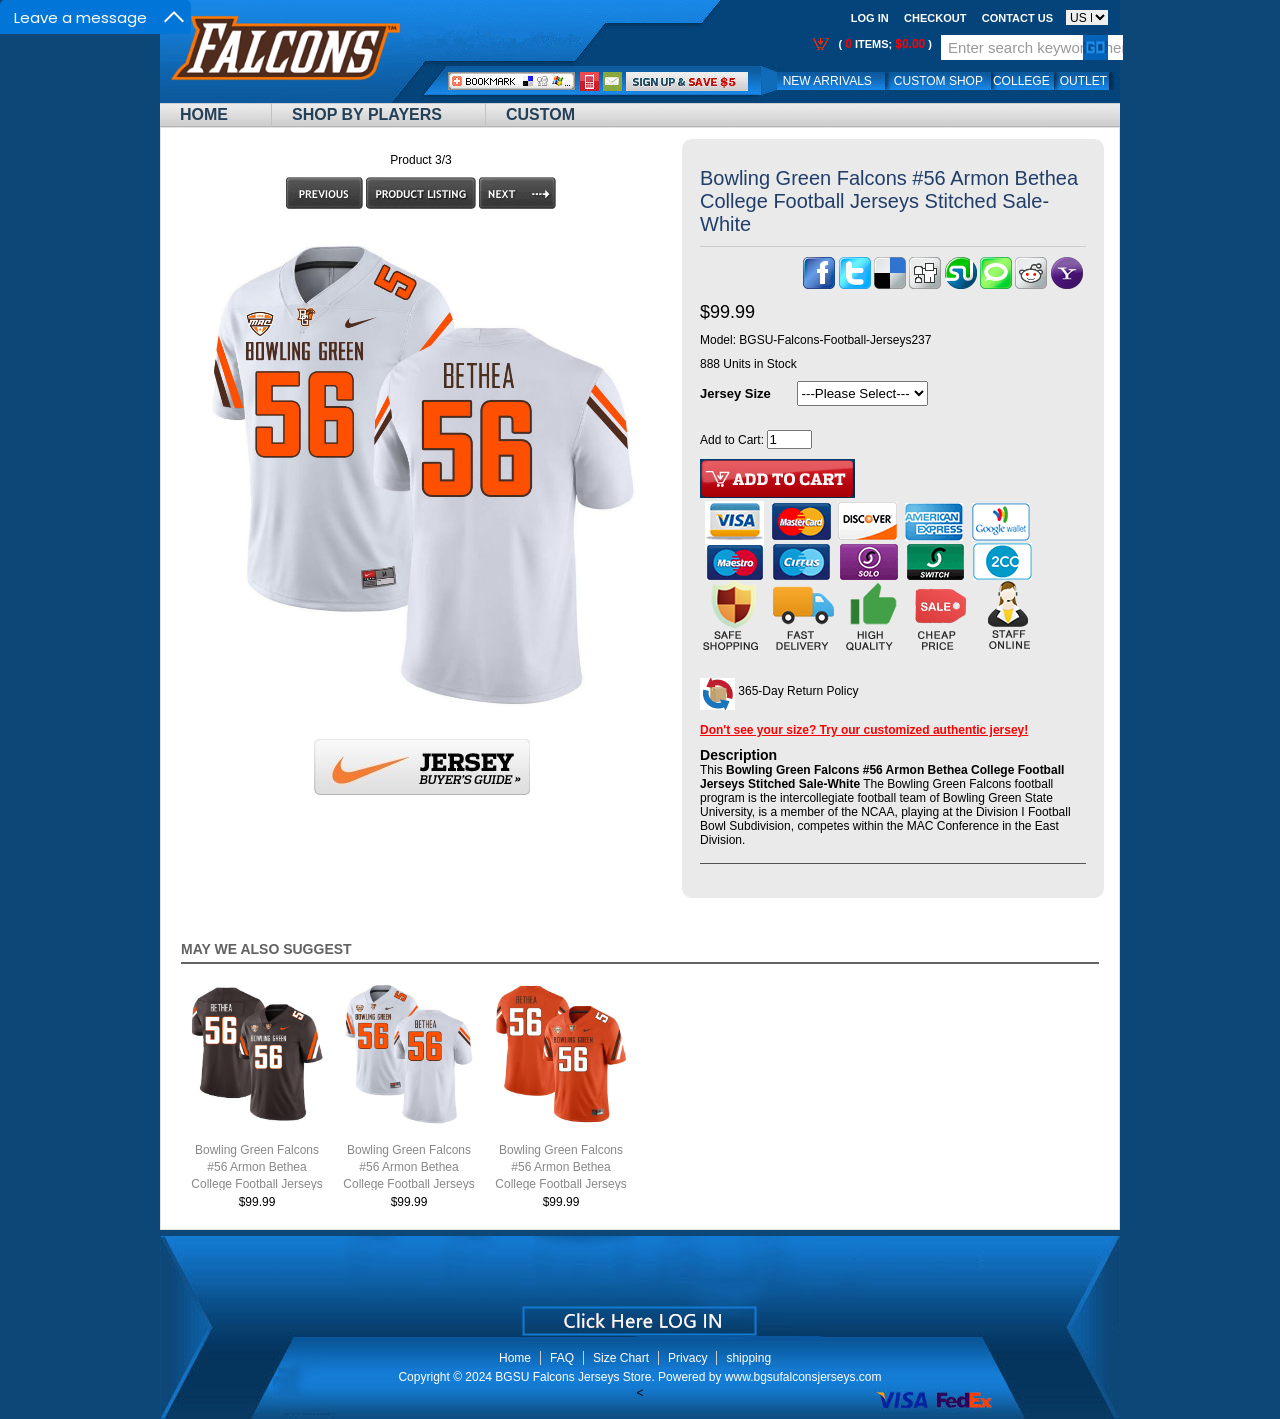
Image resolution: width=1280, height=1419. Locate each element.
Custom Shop (938, 81)
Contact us (1017, 18)
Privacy (687, 1358)
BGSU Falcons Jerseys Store (573, 1377)
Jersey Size (735, 393)
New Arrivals (827, 81)
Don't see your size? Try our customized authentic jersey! (864, 730)
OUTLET (1083, 81)
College (1021, 81)
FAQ (562, 1358)
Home (204, 114)
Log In (870, 18)
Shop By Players (367, 114)
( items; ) (883, 44)
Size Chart (621, 1358)
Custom (540, 114)
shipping (748, 1358)
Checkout (935, 18)
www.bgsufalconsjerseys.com (803, 1377)
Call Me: (589, 81)
